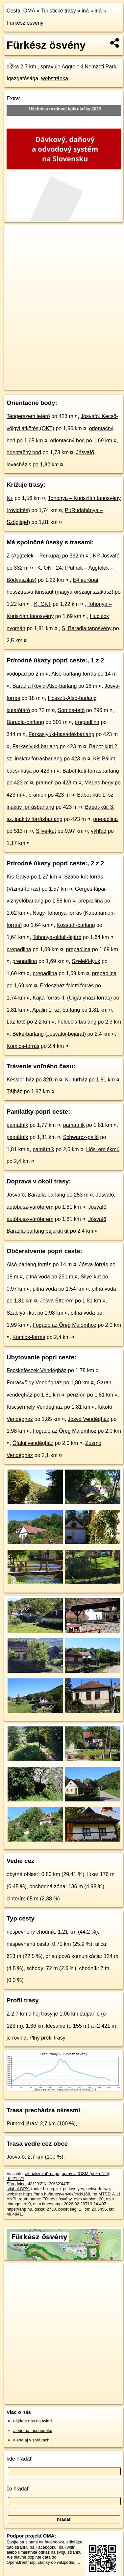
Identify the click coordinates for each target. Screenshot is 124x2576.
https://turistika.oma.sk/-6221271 (34, 385)
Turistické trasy (58, 10)
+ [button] (15, 236)
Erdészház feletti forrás (67, 985)
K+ (10, 498)
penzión (76, 1395)
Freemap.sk (86, 379)
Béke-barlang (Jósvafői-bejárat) (49, 1034)
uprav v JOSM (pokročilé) (85, 2173)
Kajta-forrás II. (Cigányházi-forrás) (72, 998)
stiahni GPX (18, 2188)
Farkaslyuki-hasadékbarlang (61, 734)
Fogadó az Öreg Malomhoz (64, 1325)
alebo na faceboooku (32, 2430)
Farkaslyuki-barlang (35, 746)
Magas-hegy (99, 782)
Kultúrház (76, 1079)
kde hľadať (19, 2459)
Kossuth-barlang (76, 925)
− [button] (15, 247)
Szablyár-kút (21, 1313)
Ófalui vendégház (33, 1443)
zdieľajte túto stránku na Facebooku (44, 2544)
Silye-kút (46, 831)
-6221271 (15, 2178)
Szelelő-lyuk (86, 961)
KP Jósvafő (106, 555)
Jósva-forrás (93, 1264)
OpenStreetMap (52, 379)
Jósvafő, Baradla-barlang (36, 1195)
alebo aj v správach (31, 2440)
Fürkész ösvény (25, 23)
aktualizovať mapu (42, 2173)
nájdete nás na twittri (32, 2420)
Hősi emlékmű (102, 1149)
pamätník (17, 1125)
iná (85, 10)
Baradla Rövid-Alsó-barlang (44, 686)
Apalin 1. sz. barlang (56, 1010)
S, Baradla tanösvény (87, 628)
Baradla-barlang (25, 722)
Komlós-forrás (23, 1046)
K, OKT (42, 604)
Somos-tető (71, 710)
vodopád (17, 674)
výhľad (98, 831)
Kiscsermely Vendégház (35, 1407)
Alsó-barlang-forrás (73, 674)
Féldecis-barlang (77, 1022)
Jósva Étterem (56, 1300)
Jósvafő (16, 2157)
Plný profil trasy (47, 2038)
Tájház (14, 1091)
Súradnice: (17, 2183)
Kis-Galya (18, 876)
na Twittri (67, 2547)
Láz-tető (16, 1022)
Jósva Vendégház (88, 1419)
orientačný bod (67, 440)
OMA (29, 10)
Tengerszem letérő (28, 416)
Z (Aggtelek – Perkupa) (34, 555)
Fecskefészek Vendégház (36, 1370)
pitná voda (38, 1276)
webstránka (54, 78)
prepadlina (87, 722)
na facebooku (51, 2541)
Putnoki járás (22, 2123)
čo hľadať (18, 2488)
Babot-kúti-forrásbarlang (90, 771)
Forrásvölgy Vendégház (34, 1382)
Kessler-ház (20, 1079)
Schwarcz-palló (81, 1137)
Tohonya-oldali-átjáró (57, 937)
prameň (45, 782)
